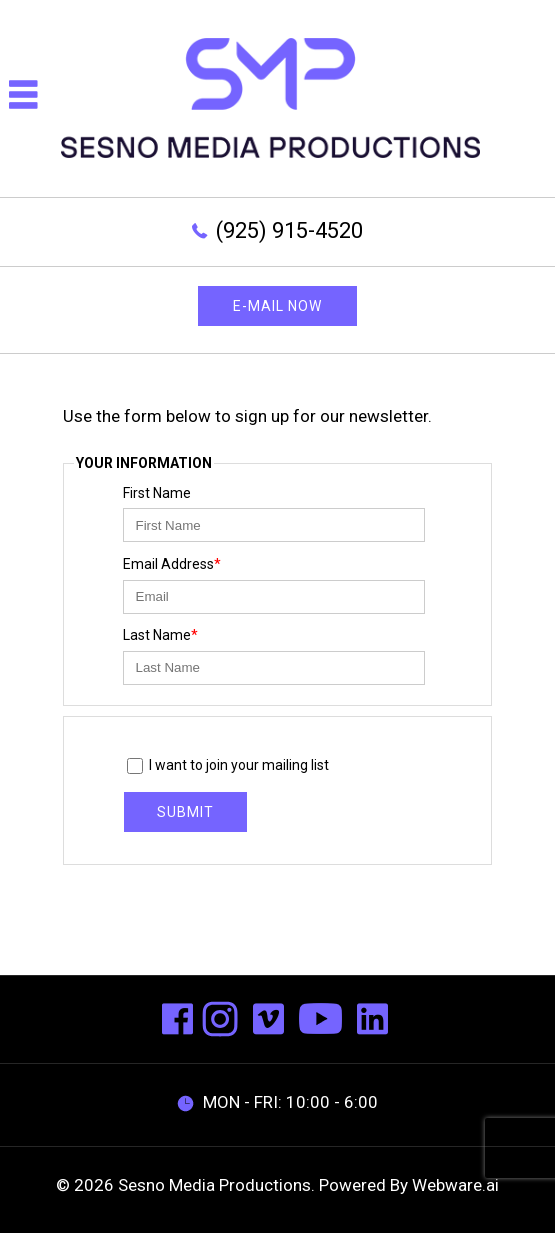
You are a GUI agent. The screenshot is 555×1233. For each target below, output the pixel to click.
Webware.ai (455, 1185)
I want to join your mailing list (228, 766)
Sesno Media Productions (214, 1185)
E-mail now (277, 306)
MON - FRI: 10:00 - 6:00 (277, 1102)
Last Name (160, 635)
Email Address (172, 564)
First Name (157, 493)
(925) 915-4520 (289, 230)
